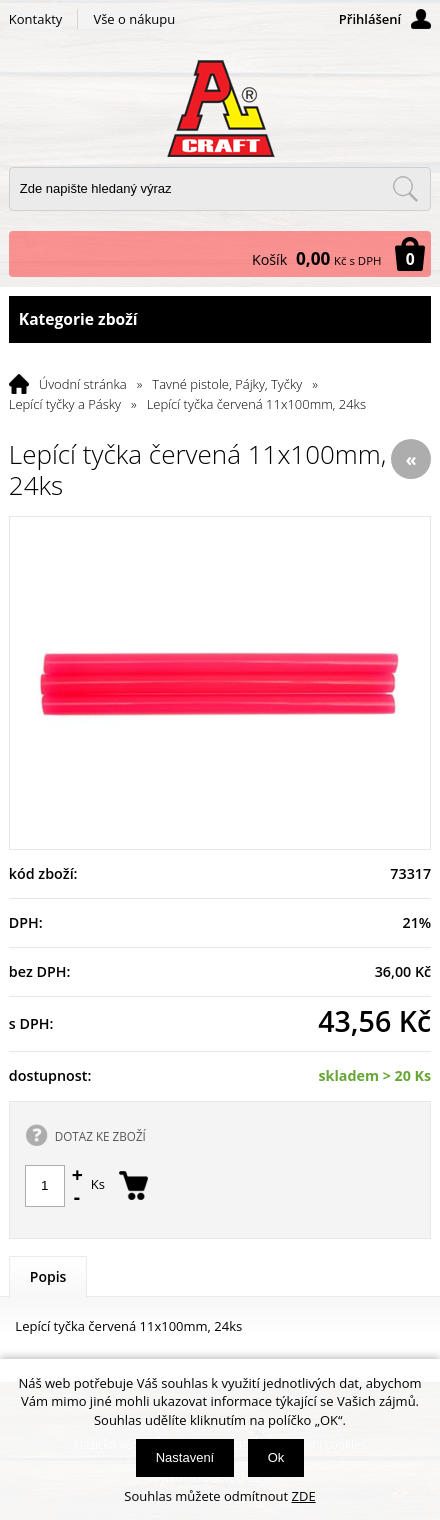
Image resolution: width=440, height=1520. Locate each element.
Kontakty (36, 19)
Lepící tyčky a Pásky (65, 404)
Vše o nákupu (134, 19)
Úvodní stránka (83, 384)
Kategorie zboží (220, 319)
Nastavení (185, 1457)
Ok (276, 1457)
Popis (48, 1276)
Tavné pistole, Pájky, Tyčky (227, 384)
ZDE (304, 1496)
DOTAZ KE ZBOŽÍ (100, 1136)
